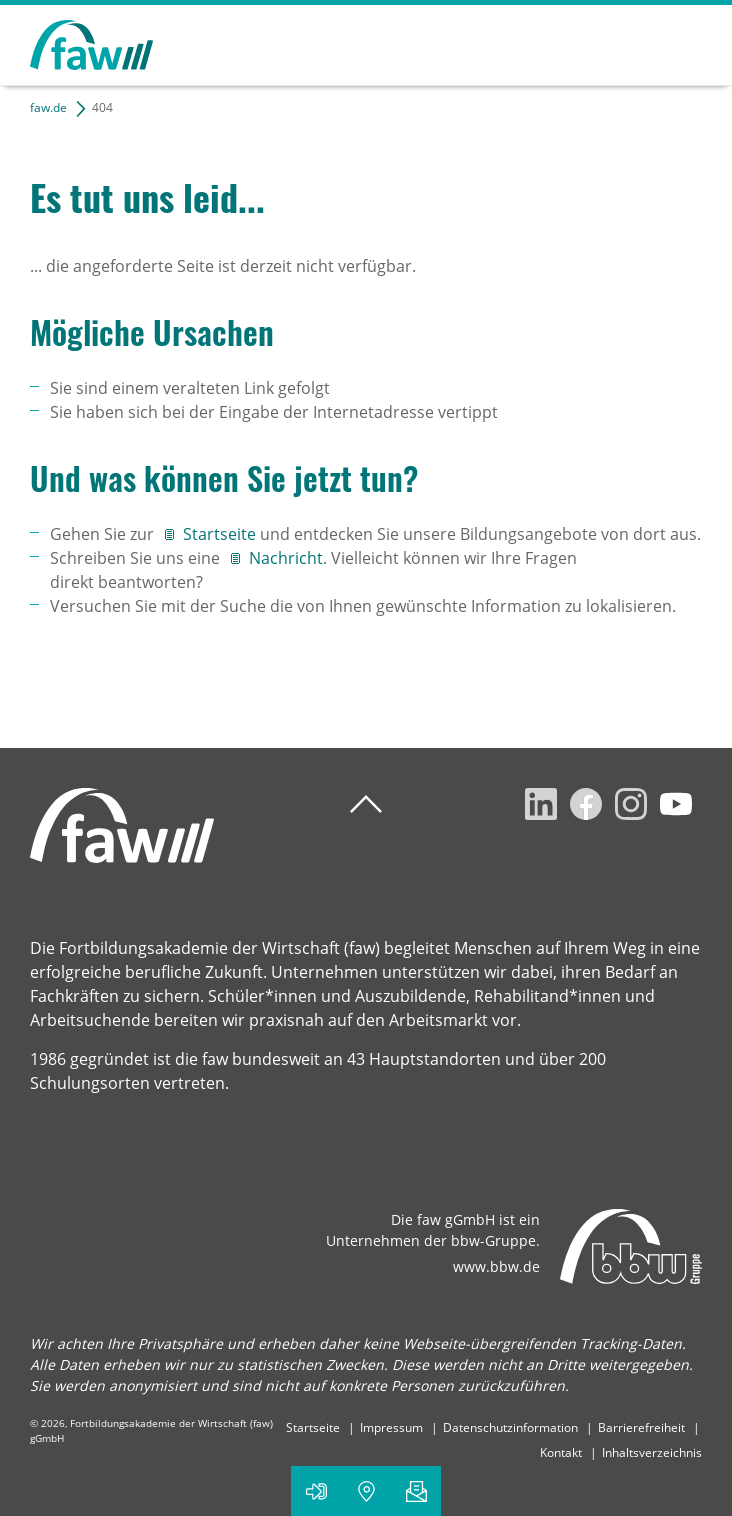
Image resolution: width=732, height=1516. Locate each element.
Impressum (391, 1427)
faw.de (48, 107)
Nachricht (286, 558)
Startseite (221, 534)
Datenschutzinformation (510, 1427)
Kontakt (561, 1452)
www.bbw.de (496, 1266)
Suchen (616, 42)
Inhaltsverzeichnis (652, 1452)
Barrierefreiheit (641, 1427)
